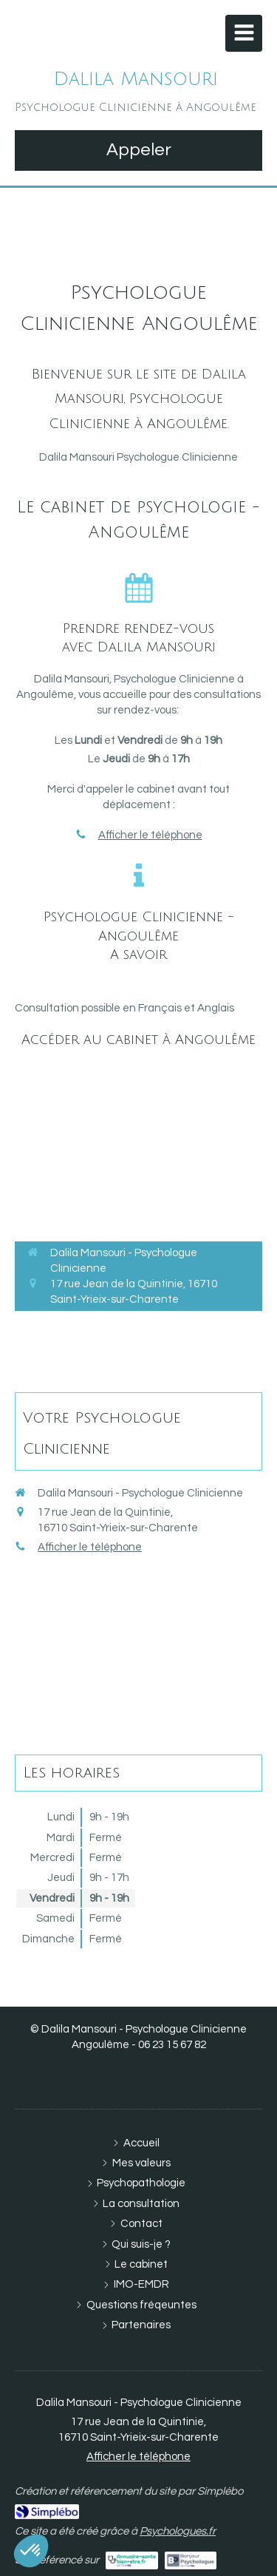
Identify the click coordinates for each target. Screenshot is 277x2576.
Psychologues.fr (178, 2531)
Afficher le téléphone (150, 835)
